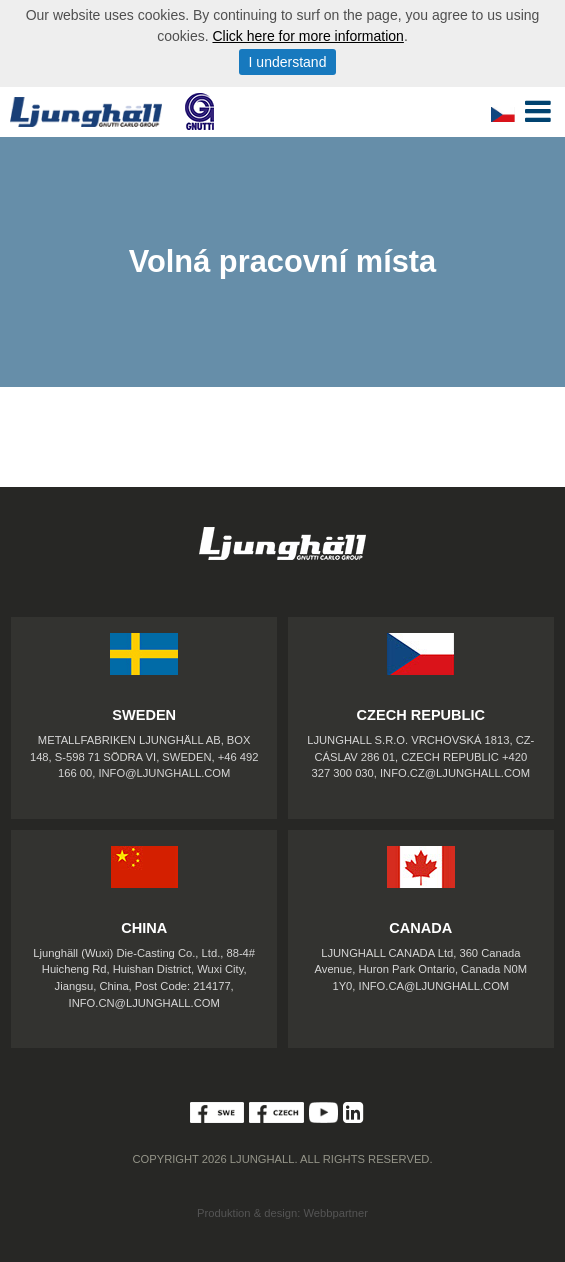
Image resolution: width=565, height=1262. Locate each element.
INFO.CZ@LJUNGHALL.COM (455, 773)
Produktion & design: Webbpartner (282, 1213)
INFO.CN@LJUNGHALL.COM (144, 1003)
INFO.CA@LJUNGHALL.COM (434, 986)
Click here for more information (307, 36)
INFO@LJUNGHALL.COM (164, 773)
